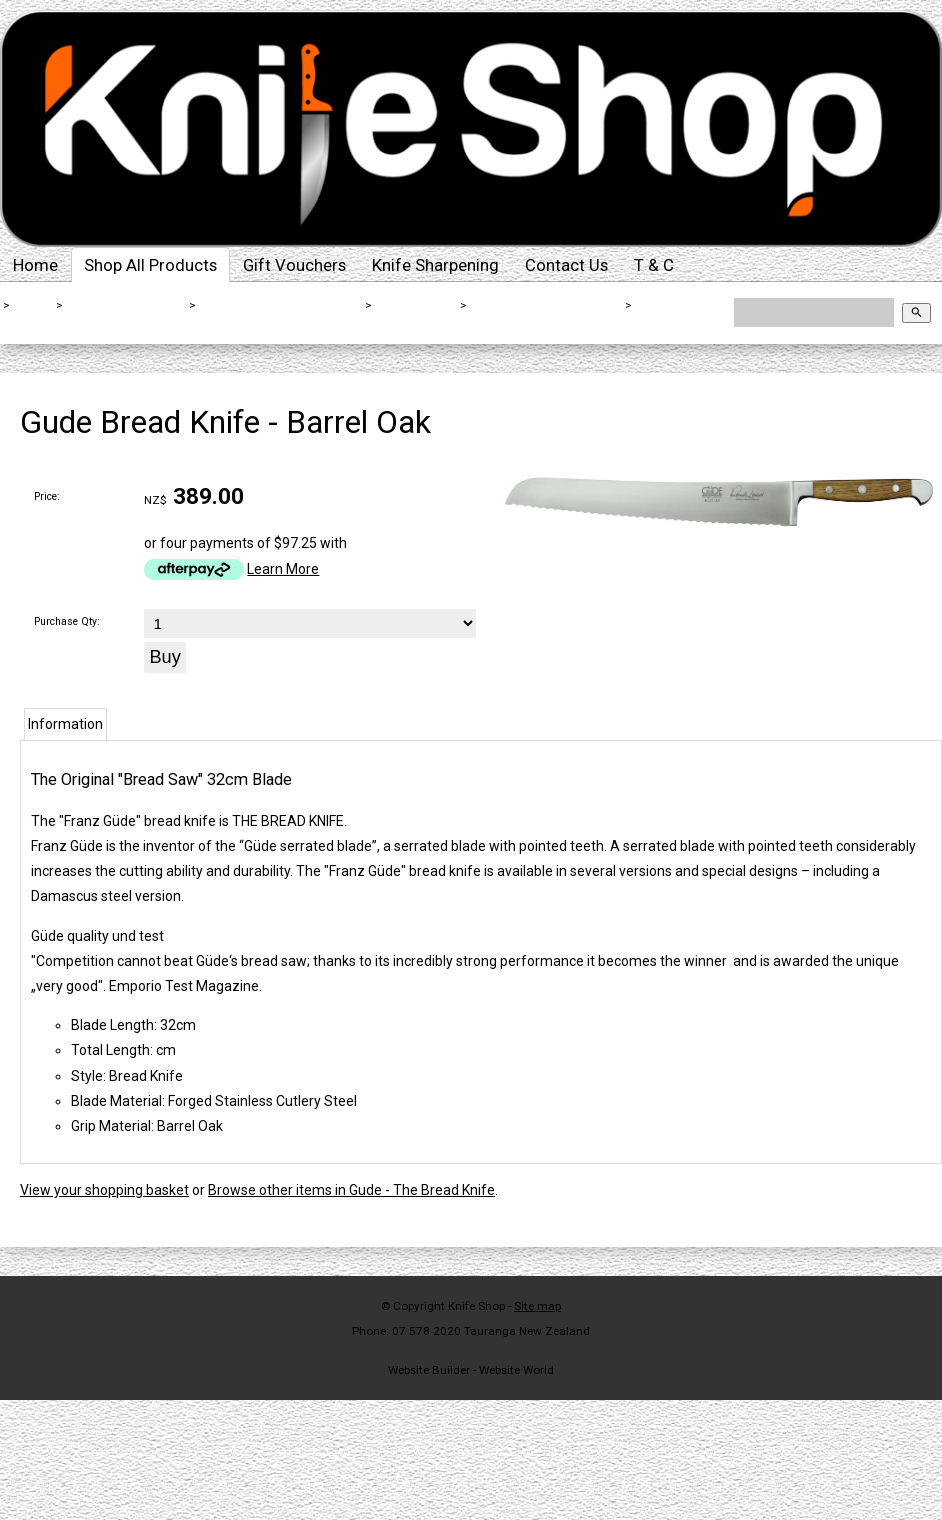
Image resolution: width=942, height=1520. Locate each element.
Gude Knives (416, 305)
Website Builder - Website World (471, 1370)
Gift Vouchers (294, 265)
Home (35, 265)
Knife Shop (476, 1306)
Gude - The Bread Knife (547, 305)
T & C (654, 265)
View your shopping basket (104, 1190)
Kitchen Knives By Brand (281, 305)
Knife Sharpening (435, 265)
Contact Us (566, 265)
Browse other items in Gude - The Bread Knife (351, 1190)
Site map (537, 1306)
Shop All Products (150, 265)
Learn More (283, 569)
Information (65, 724)
